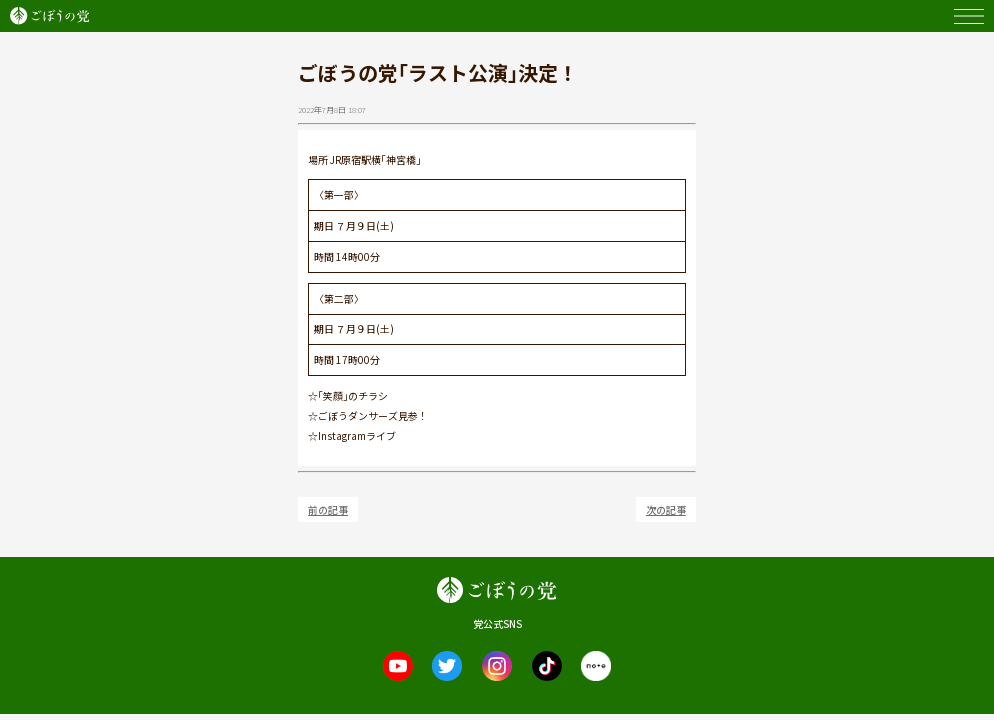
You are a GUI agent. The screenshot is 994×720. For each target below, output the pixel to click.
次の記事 (666, 509)
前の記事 (328, 509)
